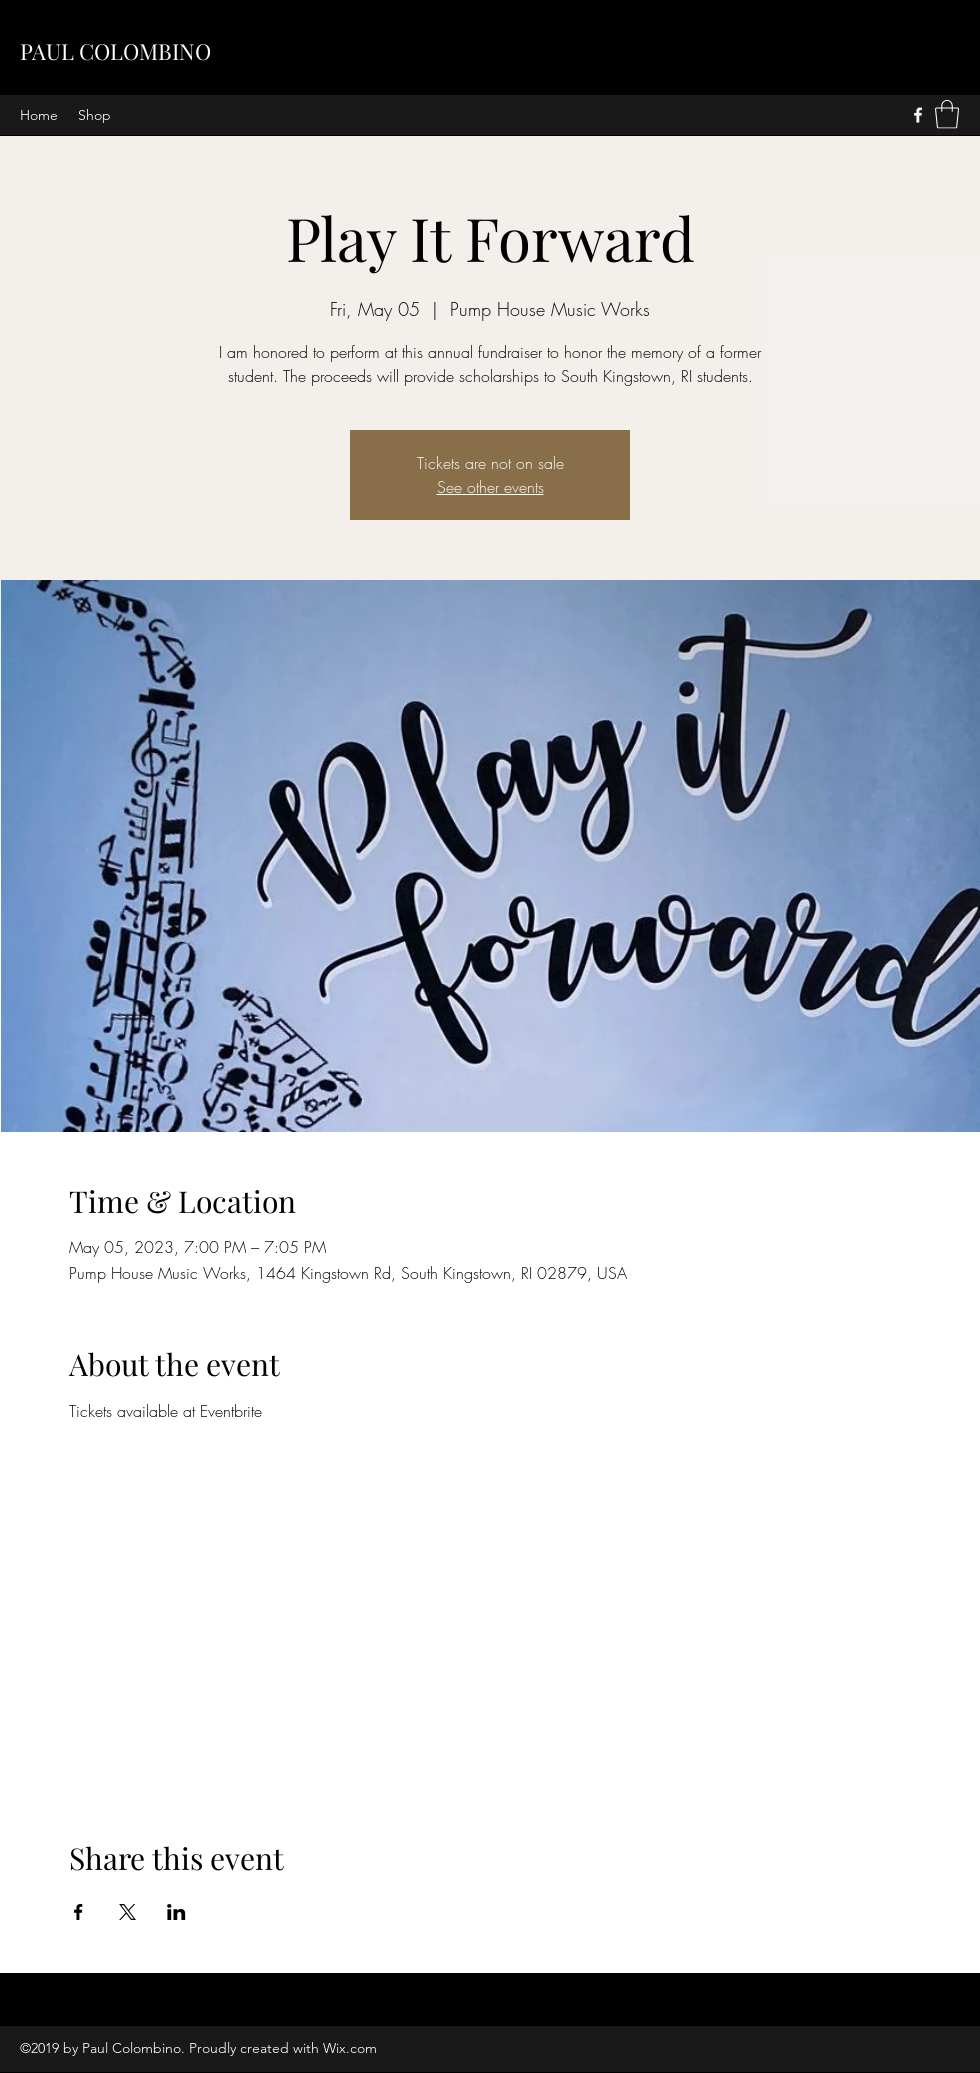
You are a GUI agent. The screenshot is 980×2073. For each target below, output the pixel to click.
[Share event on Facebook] (78, 1912)
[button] (947, 114)
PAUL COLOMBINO (115, 51)
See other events (490, 487)
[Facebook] (918, 115)
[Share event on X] (127, 1912)
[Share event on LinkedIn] (176, 1912)
